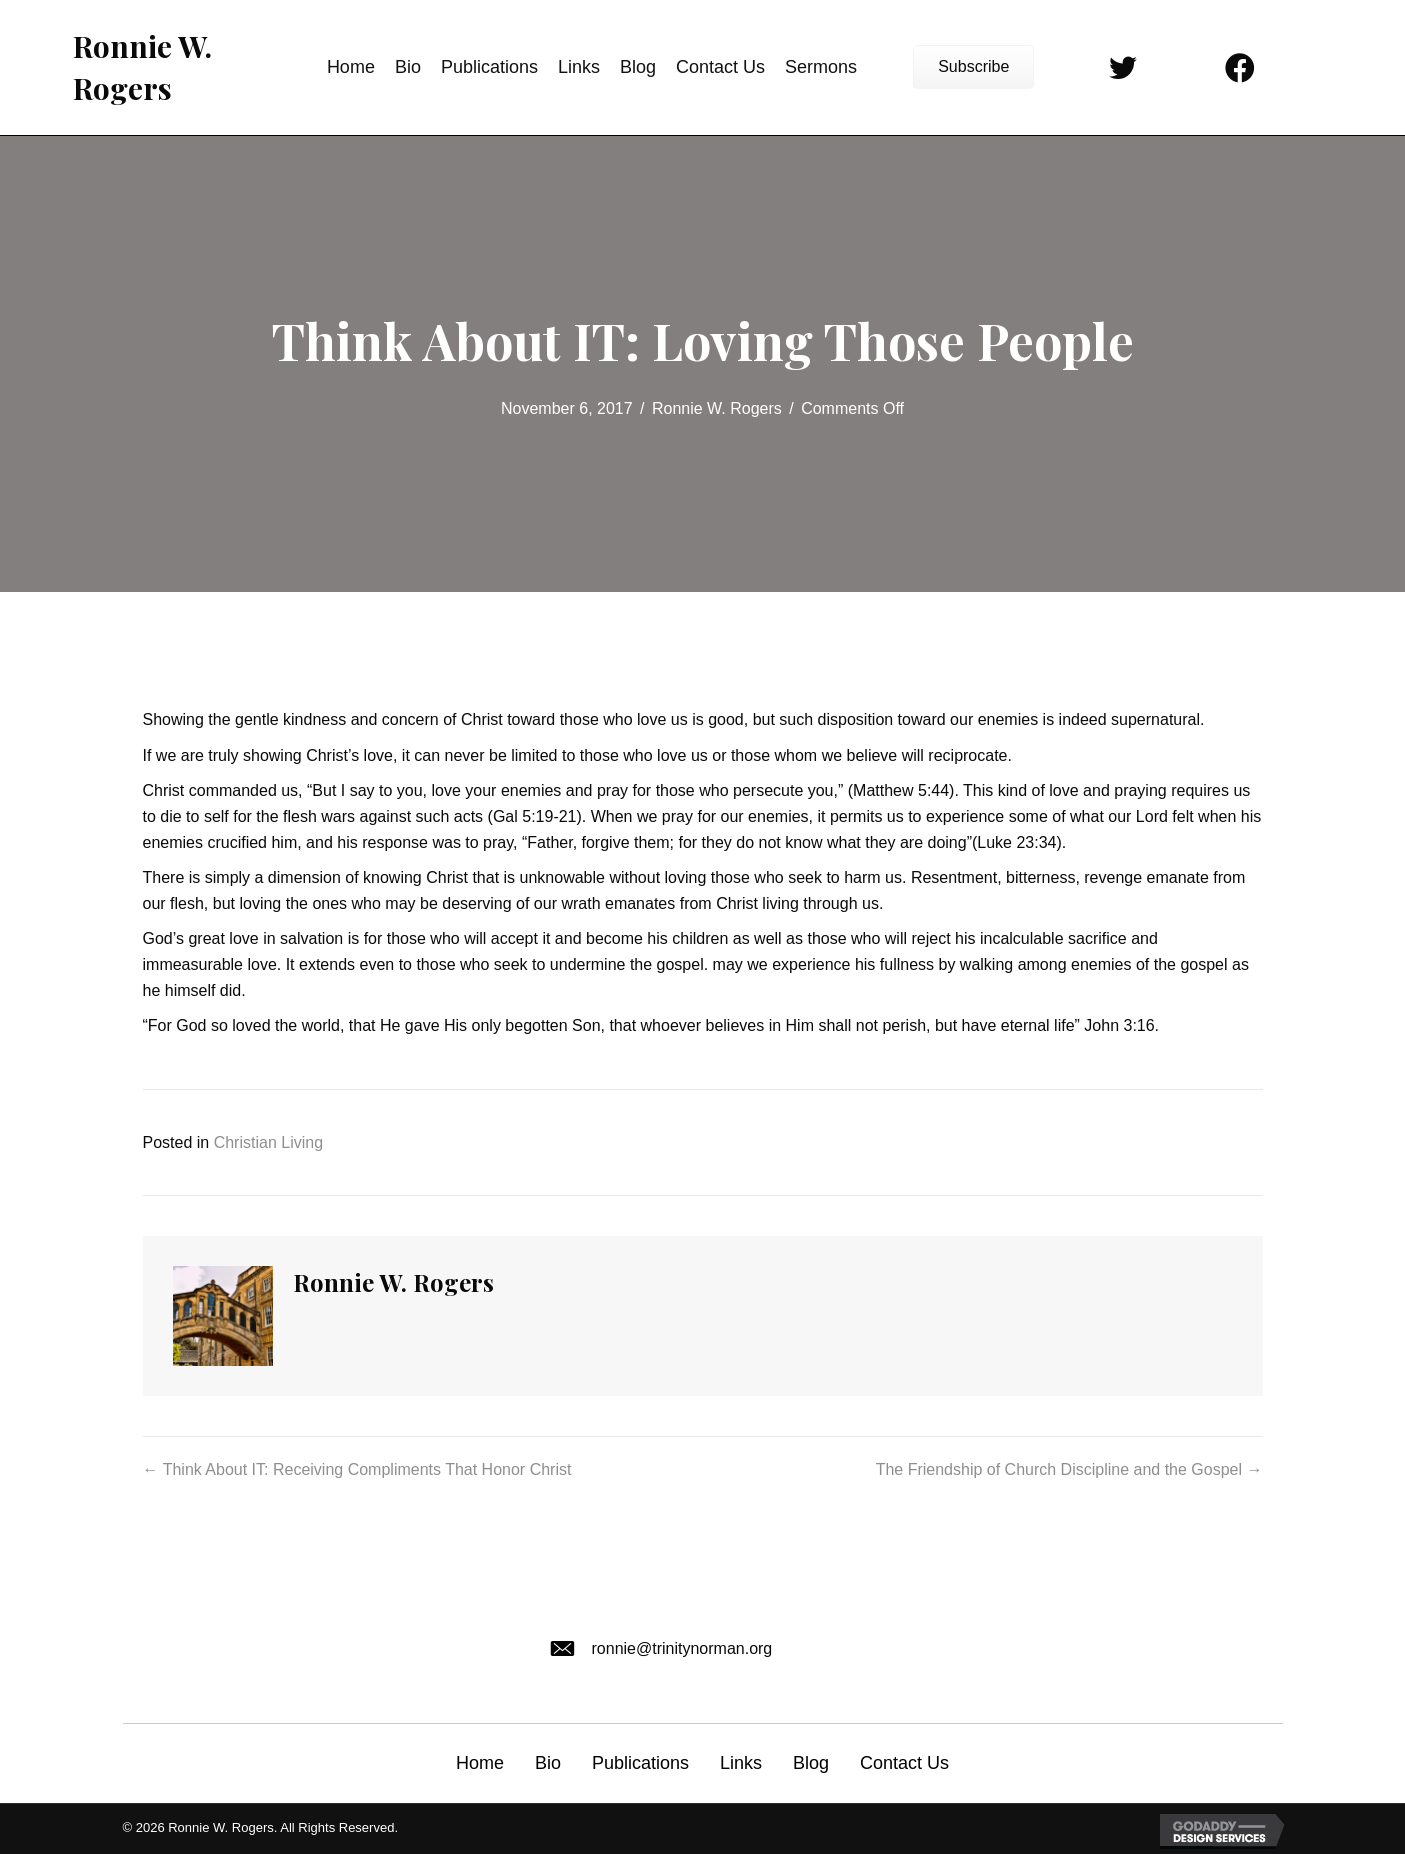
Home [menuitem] (480, 1763)
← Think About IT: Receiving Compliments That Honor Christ (357, 1469)
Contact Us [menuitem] (904, 1763)
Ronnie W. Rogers (717, 408)
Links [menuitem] (741, 1763)
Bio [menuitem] (548, 1763)
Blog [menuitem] (811, 1763)
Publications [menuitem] (640, 1763)
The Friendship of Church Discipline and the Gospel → (1069, 1469)
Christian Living (268, 1142)
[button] (973, 67)
